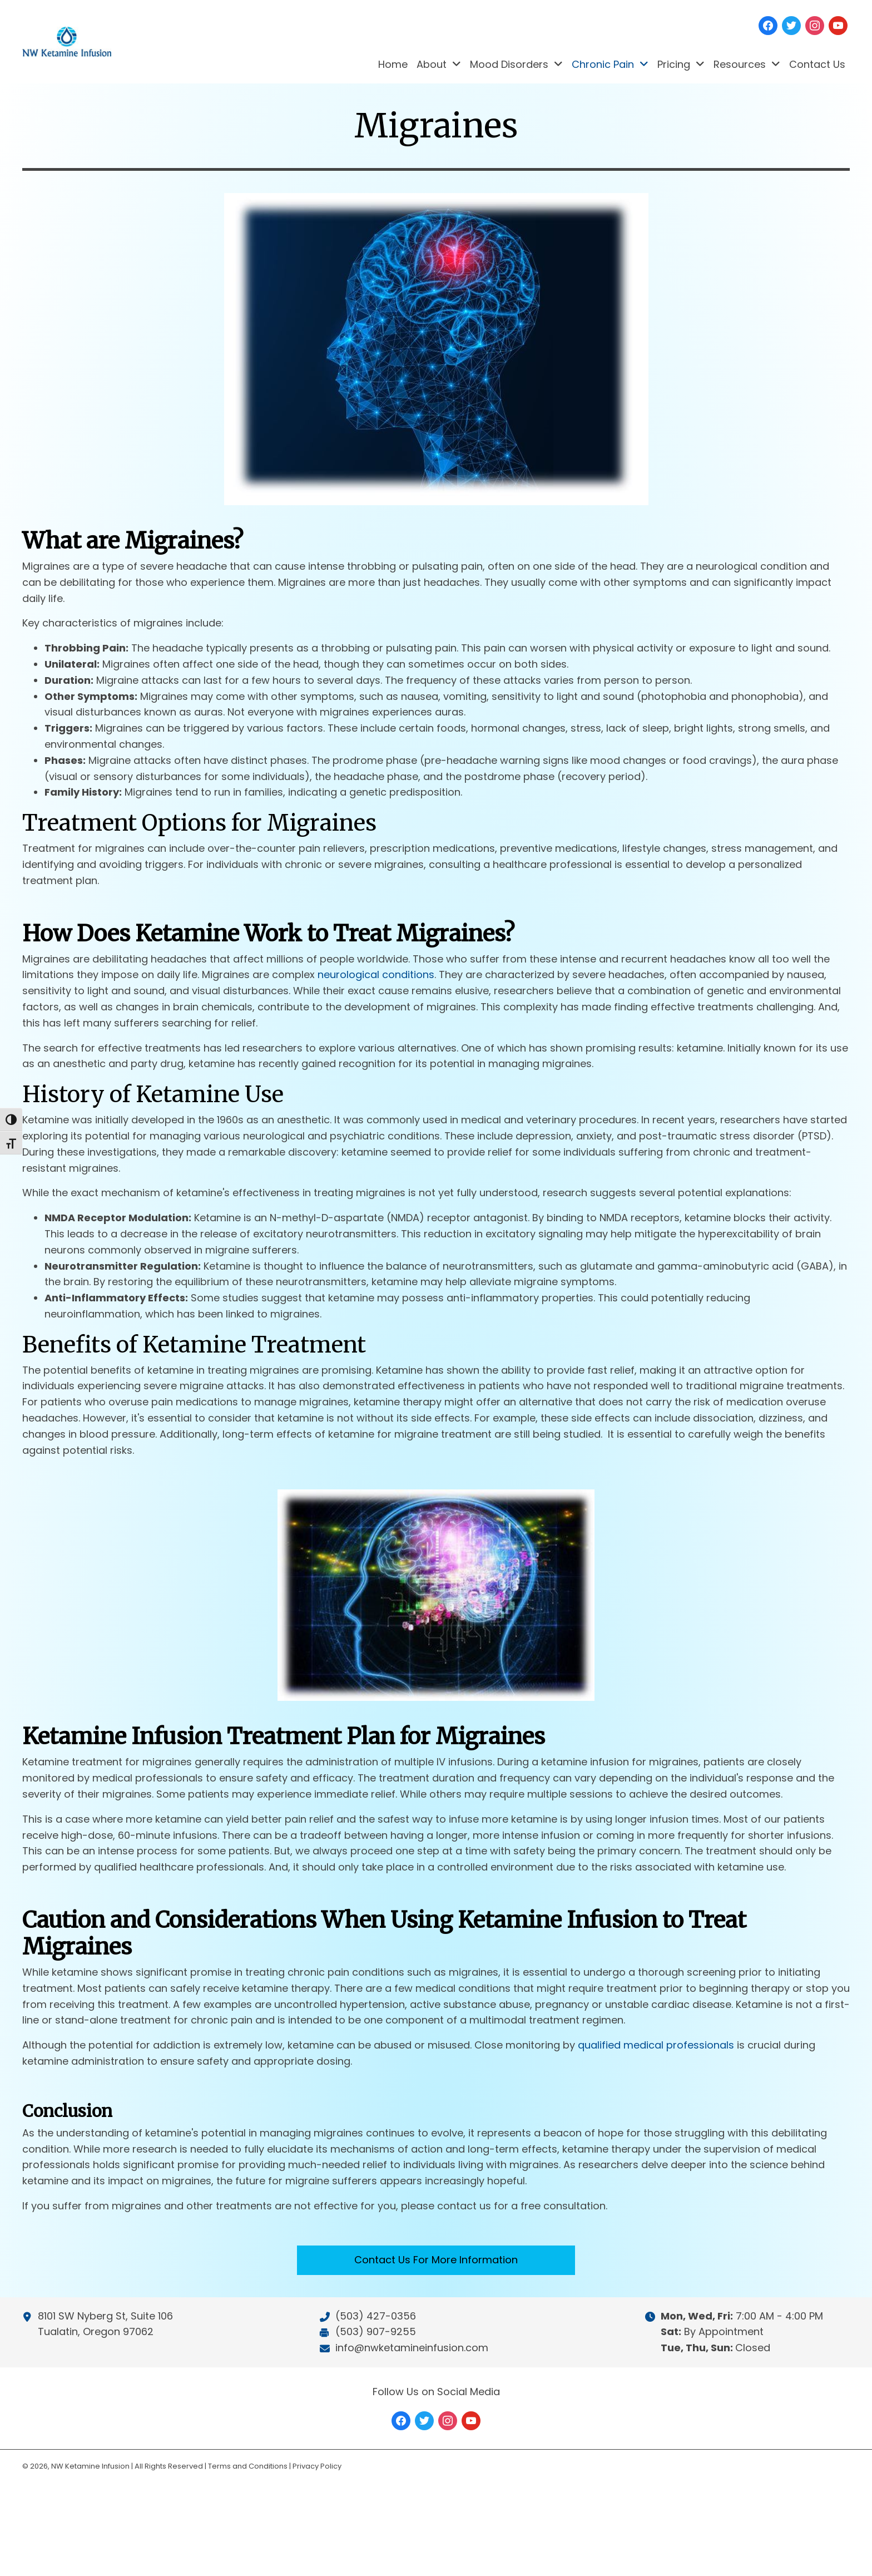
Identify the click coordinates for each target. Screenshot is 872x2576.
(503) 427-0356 (375, 2316)
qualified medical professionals (656, 2068)
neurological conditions (376, 997)
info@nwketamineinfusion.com (411, 2348)
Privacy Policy (317, 2466)
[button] (436, 2282)
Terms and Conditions (248, 2466)
